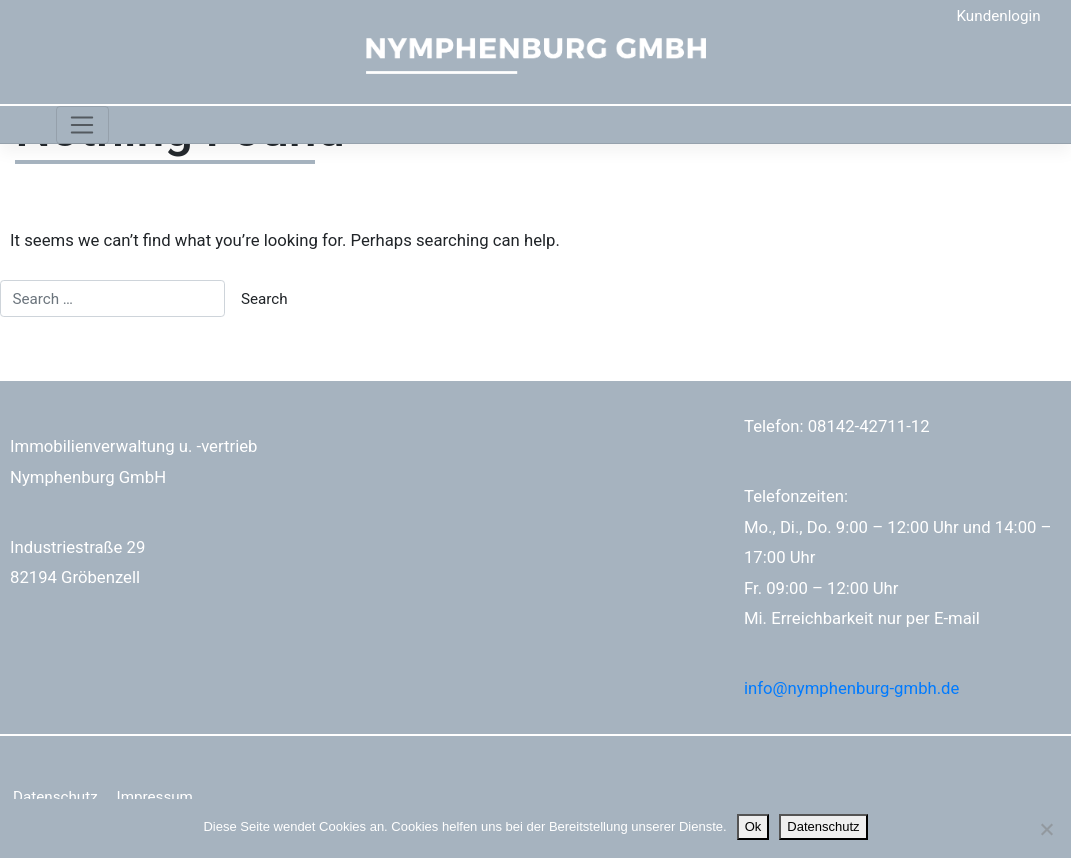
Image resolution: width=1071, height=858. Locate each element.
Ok (753, 826)
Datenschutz (55, 797)
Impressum (155, 797)
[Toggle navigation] (82, 125)
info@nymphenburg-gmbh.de (851, 688)
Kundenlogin (999, 16)
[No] (1046, 829)
